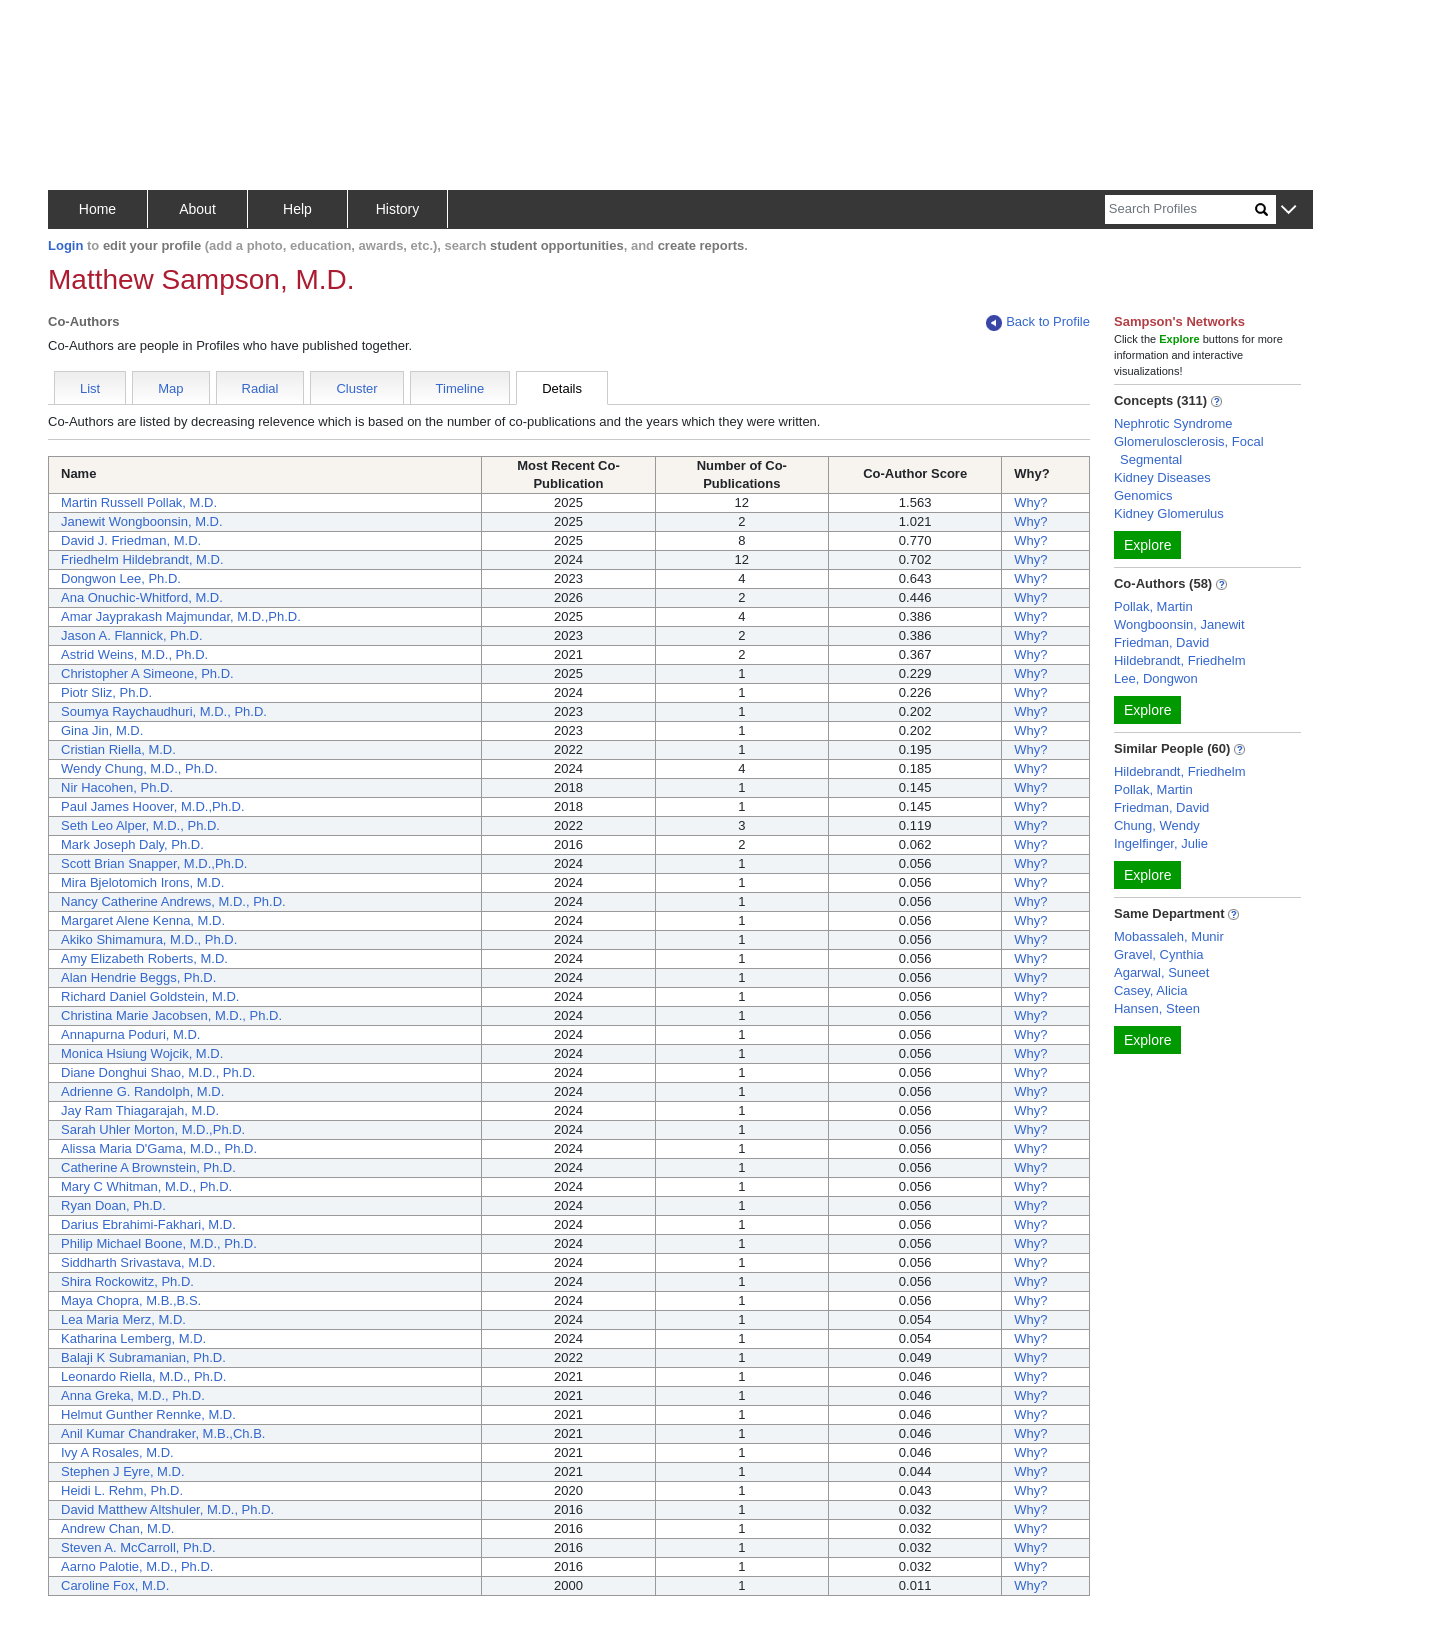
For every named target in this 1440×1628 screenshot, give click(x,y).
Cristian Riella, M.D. (118, 749)
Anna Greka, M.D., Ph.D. (133, 1395)
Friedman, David (1161, 642)
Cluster (356, 388)
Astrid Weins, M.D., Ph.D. (134, 654)
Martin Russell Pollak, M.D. (139, 502)
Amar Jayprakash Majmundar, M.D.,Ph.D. (181, 616)
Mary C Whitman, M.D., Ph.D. (146, 1186)
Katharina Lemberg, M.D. (133, 1338)
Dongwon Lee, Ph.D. (121, 578)
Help (297, 209)
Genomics (1143, 495)
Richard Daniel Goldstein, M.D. (150, 996)
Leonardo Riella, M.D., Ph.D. (143, 1376)
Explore (1147, 545)
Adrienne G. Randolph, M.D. (142, 1091)
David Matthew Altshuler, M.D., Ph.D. (167, 1509)
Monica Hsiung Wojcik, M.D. (142, 1053)
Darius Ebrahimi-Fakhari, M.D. (148, 1224)
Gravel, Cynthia (1159, 954)
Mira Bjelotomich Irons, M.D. (142, 882)
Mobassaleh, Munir (1169, 936)
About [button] (197, 209)
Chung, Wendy (1157, 825)
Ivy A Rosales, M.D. (117, 1452)
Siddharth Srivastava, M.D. (138, 1262)
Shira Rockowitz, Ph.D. (127, 1281)
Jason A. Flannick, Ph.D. (132, 635)
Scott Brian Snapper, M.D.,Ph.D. (154, 863)
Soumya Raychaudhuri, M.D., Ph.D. (164, 711)
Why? (1030, 502)
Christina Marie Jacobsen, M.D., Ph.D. (171, 1015)
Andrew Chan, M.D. (117, 1528)
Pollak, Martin (1153, 606)
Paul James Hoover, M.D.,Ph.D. (153, 806)
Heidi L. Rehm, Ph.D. (122, 1490)
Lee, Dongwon (1156, 678)
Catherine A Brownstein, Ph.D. (148, 1167)
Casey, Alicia (1150, 990)
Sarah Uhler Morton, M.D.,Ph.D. (153, 1129)
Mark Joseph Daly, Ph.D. (132, 844)
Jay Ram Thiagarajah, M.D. (140, 1110)
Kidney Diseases (1162, 477)
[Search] (1180, 209)
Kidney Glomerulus (1169, 513)
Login (65, 245)
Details (562, 388)
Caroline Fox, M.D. (115, 1585)
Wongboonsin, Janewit (1179, 624)
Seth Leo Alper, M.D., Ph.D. (140, 825)
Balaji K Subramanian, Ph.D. (143, 1357)
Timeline (460, 388)
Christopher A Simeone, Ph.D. (147, 673)
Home (97, 209)
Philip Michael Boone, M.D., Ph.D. (159, 1243)
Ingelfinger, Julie (1161, 843)
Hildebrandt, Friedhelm (1180, 660)
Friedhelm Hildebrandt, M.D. (142, 559)
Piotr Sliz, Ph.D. (106, 692)
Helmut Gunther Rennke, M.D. (148, 1414)
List (90, 388)
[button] (1288, 210)
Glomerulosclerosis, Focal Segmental (1189, 450)
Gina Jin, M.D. (102, 730)
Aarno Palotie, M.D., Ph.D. (137, 1566)
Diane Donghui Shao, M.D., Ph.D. (158, 1072)
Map (170, 388)
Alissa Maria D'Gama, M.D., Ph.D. (159, 1148)
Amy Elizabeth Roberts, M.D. (144, 958)
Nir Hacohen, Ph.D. (117, 787)
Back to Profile (1038, 322)
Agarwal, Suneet (1161, 972)
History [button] (398, 209)
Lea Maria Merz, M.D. (123, 1319)
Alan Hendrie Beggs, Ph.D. (138, 977)
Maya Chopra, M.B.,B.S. (131, 1300)
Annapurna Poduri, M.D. (130, 1034)
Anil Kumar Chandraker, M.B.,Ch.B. (163, 1433)
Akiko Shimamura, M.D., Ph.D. (149, 939)
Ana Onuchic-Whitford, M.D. (142, 597)
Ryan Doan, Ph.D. (113, 1205)
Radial (260, 388)
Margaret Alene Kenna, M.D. (143, 920)
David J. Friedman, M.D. (131, 540)
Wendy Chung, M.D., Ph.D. (139, 768)
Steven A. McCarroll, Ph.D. (138, 1547)
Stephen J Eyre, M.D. (123, 1471)
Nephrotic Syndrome (1173, 423)
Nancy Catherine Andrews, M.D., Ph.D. (173, 901)
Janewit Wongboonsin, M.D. (142, 521)
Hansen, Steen (1157, 1008)
